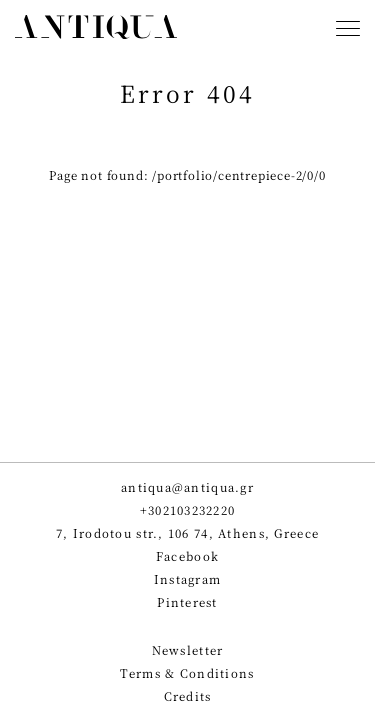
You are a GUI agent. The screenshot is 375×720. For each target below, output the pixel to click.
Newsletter (188, 650)
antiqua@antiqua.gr (187, 487)
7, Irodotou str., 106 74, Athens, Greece (187, 533)
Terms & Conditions (187, 673)
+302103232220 (188, 510)
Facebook (187, 556)
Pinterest (187, 602)
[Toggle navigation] (348, 30)
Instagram (188, 579)
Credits (188, 696)
